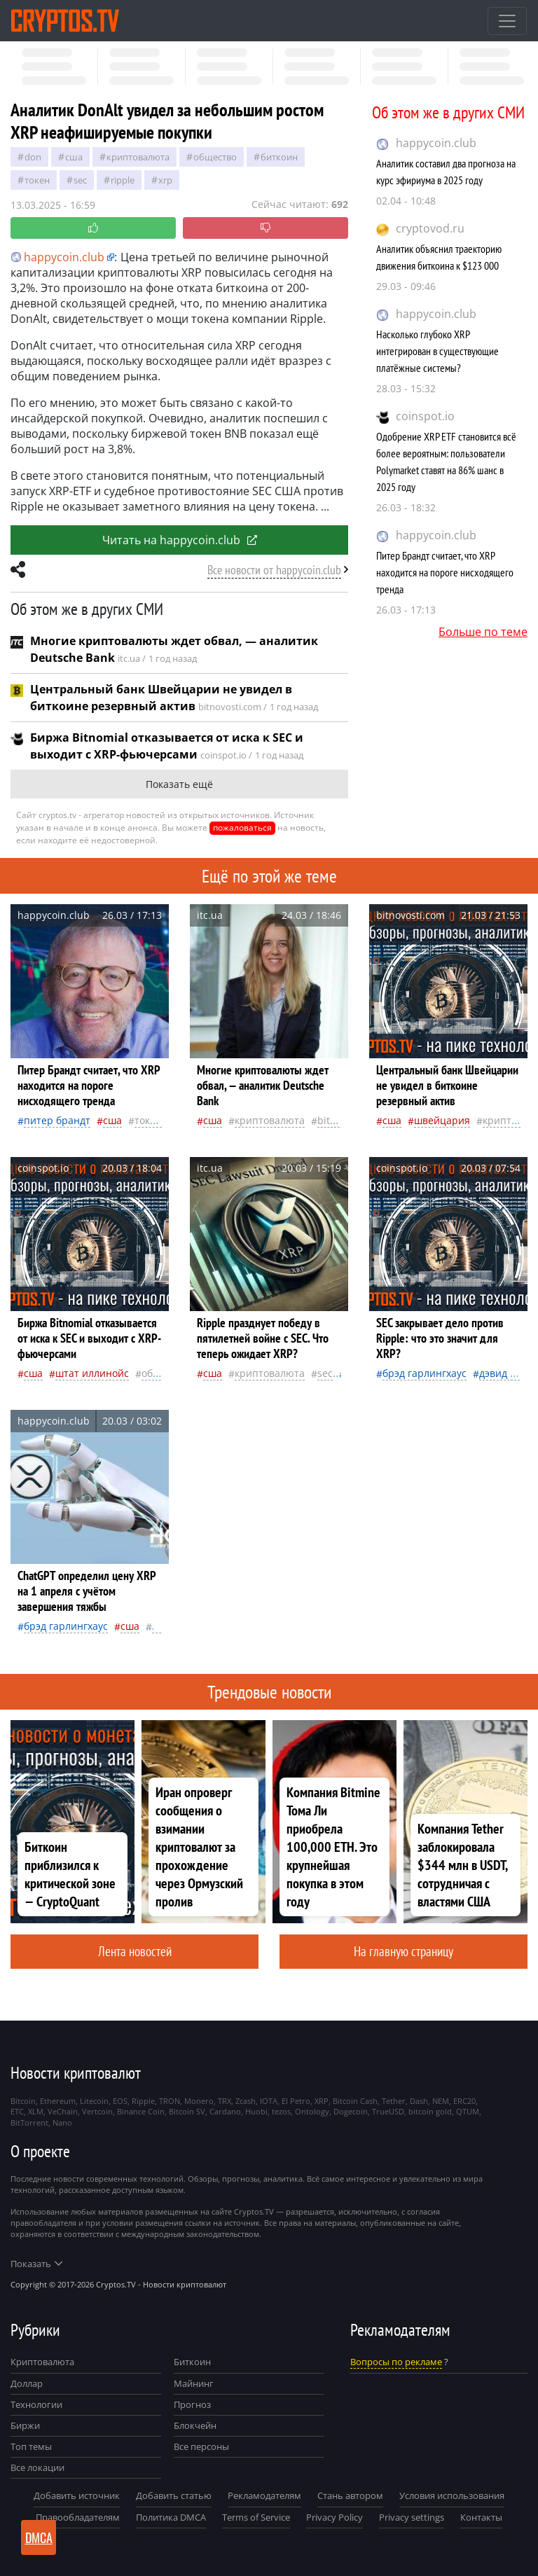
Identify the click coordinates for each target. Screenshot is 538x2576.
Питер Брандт (57, 1120)
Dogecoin (350, 2111)
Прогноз (192, 2404)
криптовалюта (138, 157)
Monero (199, 2101)
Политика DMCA (171, 2517)
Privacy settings (411, 2517)
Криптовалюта (42, 2361)
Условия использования (451, 2495)
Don (33, 157)
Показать (36, 2263)
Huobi (256, 2111)
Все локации (37, 2467)
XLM (35, 2111)
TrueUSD (388, 2111)
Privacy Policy (334, 2517)
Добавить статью (174, 2495)
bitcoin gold (430, 2111)
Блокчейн (195, 2425)
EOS (120, 2101)
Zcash (245, 2101)
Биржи (25, 2425)
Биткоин (192, 2361)
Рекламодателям (264, 2495)
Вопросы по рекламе (396, 2361)
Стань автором (350, 2495)
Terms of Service (256, 2517)
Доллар (27, 2383)
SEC (80, 180)
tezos (281, 2111)
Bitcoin (333, 1120)
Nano (62, 2122)
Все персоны (201, 2446)
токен (37, 180)
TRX (224, 2101)
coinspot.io (425, 416)
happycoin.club (436, 143)
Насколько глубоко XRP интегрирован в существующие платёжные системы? (437, 351)
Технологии (36, 2404)
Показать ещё (179, 784)
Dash (419, 2101)
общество (215, 157)
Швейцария (442, 1120)
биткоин (279, 157)
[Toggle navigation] (507, 21)
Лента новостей (135, 1951)
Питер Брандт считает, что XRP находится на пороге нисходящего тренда (444, 572)
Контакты (481, 2517)
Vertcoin (97, 2111)
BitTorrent (29, 2122)
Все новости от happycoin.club (274, 570)
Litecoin (94, 2101)
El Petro (296, 2101)
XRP (165, 180)
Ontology (312, 2111)
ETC (17, 2111)
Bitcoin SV (187, 2111)
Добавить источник (77, 2495)
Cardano (225, 2111)
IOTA (268, 2101)
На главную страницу (403, 1951)
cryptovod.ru (430, 228)
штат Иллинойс (92, 1373)
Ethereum (58, 2101)
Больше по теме (483, 631)
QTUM (467, 2111)
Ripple (122, 180)
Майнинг (194, 2383)
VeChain (63, 2111)
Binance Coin (141, 2111)
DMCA (39, 2537)
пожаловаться (242, 827)
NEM (440, 2101)
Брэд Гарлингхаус (424, 1373)
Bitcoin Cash (355, 2101)
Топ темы (31, 2446)
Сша (74, 157)
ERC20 (464, 2101)
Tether (394, 2101)
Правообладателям (78, 2517)
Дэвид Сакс (504, 1373)
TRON (169, 2101)
